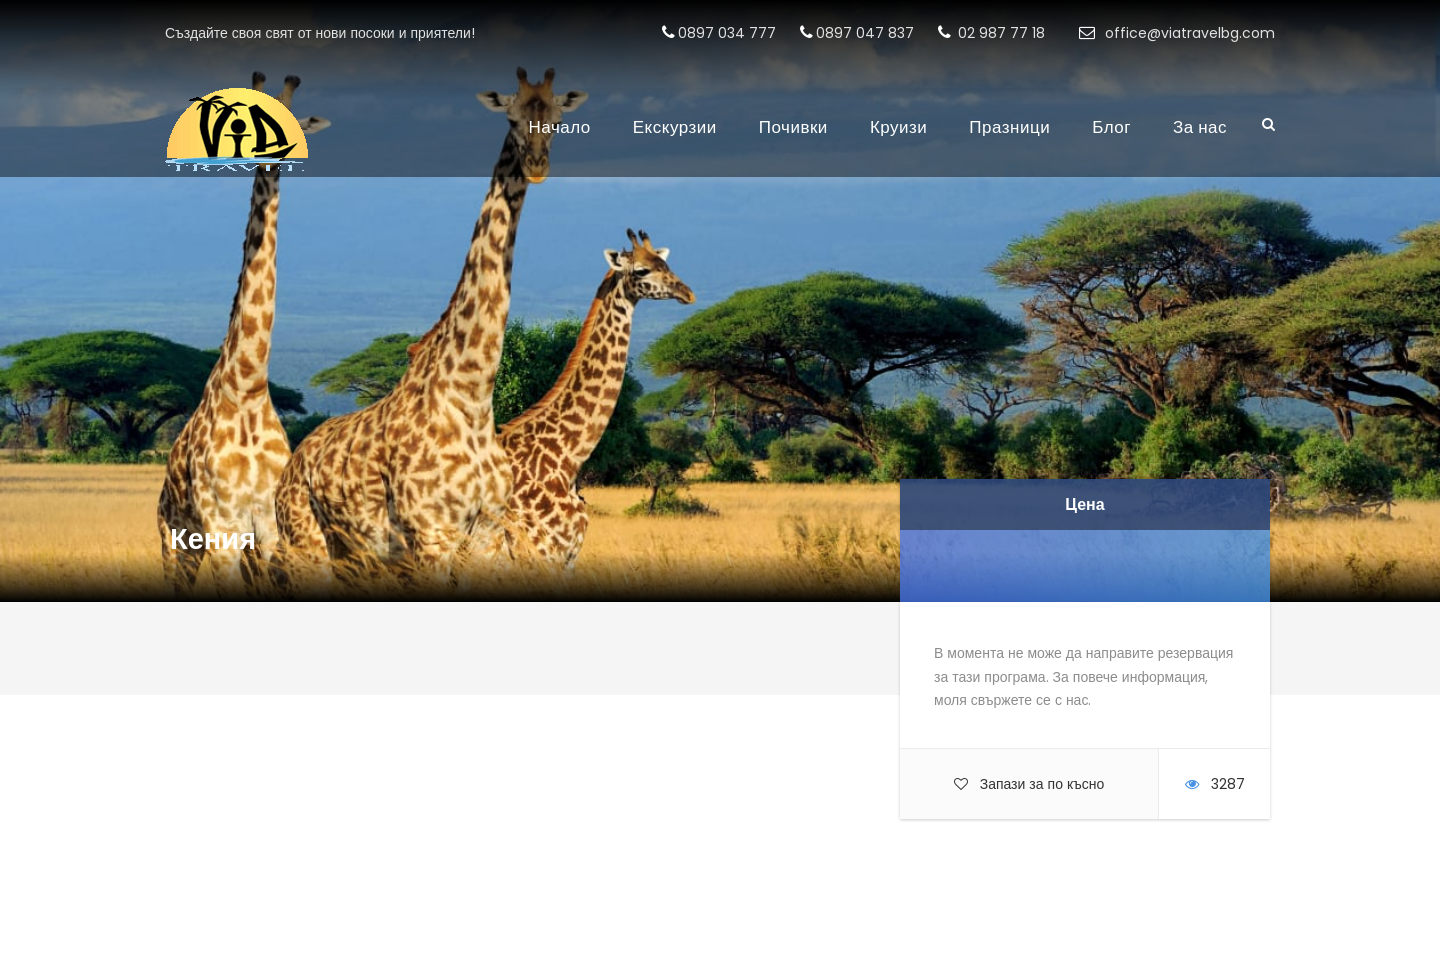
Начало (560, 127)
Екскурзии (675, 127)
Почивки (793, 127)
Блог (1111, 127)
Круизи (898, 127)
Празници (1009, 127)
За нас (1200, 127)
